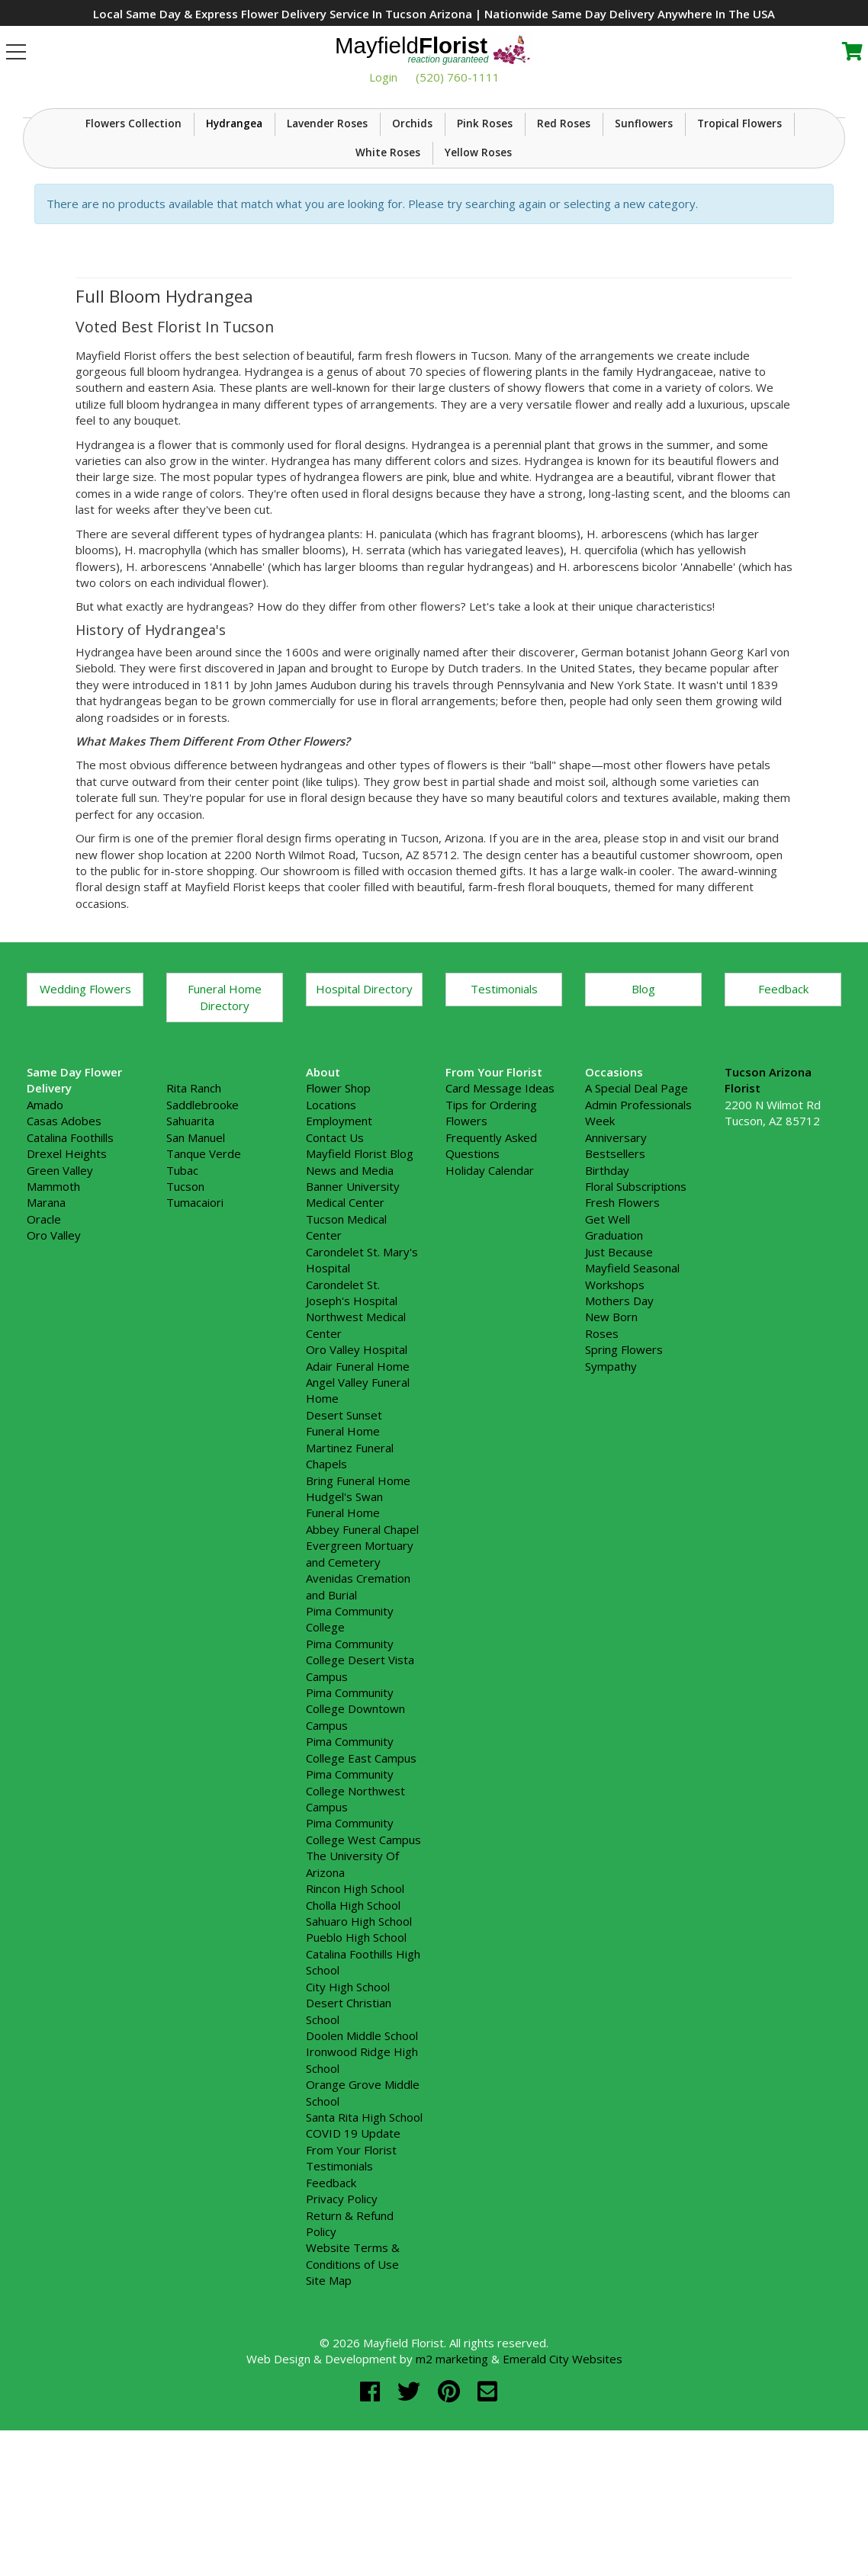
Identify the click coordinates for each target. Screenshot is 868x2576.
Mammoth (53, 1300)
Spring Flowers (624, 1463)
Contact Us (335, 1251)
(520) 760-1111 (458, 77)
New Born (611, 1431)
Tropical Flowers (739, 238)
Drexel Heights (67, 1267)
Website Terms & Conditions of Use (353, 2369)
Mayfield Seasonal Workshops (632, 1390)
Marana (46, 1316)
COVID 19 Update (353, 2248)
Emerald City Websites (562, 2473)
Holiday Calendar (489, 1284)
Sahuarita (190, 1235)
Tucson (185, 1300)
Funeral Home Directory (225, 1111)
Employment (339, 1235)
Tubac (182, 1284)
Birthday (607, 1284)
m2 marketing (452, 2473)
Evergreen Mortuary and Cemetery (359, 1667)
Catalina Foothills (70, 1251)
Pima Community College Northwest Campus (355, 1905)
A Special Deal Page (636, 1203)
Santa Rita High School (364, 2231)
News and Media (350, 1284)
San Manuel (195, 1251)
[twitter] (411, 2505)
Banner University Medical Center (353, 1308)
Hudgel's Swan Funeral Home (344, 1618)
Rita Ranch (193, 1203)
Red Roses (563, 238)
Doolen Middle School (362, 2149)
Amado (45, 1219)
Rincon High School (355, 2002)
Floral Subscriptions (635, 1300)
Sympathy (611, 1480)
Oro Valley (54, 1349)
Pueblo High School (356, 2051)
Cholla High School (353, 2019)
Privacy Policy (342, 2313)
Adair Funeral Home (358, 1480)
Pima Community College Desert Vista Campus (360, 1774)
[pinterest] (452, 2505)
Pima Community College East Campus (361, 1863)
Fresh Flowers (622, 1316)
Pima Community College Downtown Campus (355, 1823)
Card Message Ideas (500, 1203)
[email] (487, 2505)
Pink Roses (485, 238)
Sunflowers (644, 238)
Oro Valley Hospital (356, 1463)
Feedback (783, 1103)
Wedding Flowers (85, 1103)
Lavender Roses (327, 238)
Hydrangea (234, 238)
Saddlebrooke (202, 1219)
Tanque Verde (203, 1267)
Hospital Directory (364, 1103)
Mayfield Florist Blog (359, 1267)
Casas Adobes (64, 1235)
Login (383, 77)
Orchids (412, 238)
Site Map (329, 2394)
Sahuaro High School (359, 2035)
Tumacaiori (194, 1316)
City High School (348, 2101)
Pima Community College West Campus (363, 1946)
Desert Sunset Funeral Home (344, 1537)
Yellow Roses (478, 267)
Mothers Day (619, 1415)
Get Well (607, 1333)
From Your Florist (351, 2264)
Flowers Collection (133, 238)
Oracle (44, 1333)
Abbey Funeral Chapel (362, 1643)
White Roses (387, 267)
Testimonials (504, 1103)
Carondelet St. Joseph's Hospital (351, 1407)
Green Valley (60, 1284)
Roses (602, 1447)
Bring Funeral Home (358, 1594)
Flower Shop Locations (338, 1211)
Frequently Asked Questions (491, 1259)
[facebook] (373, 2505)
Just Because (619, 1366)
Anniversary (616, 1251)
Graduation (614, 1349)
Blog (643, 1103)
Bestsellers (615, 1267)
